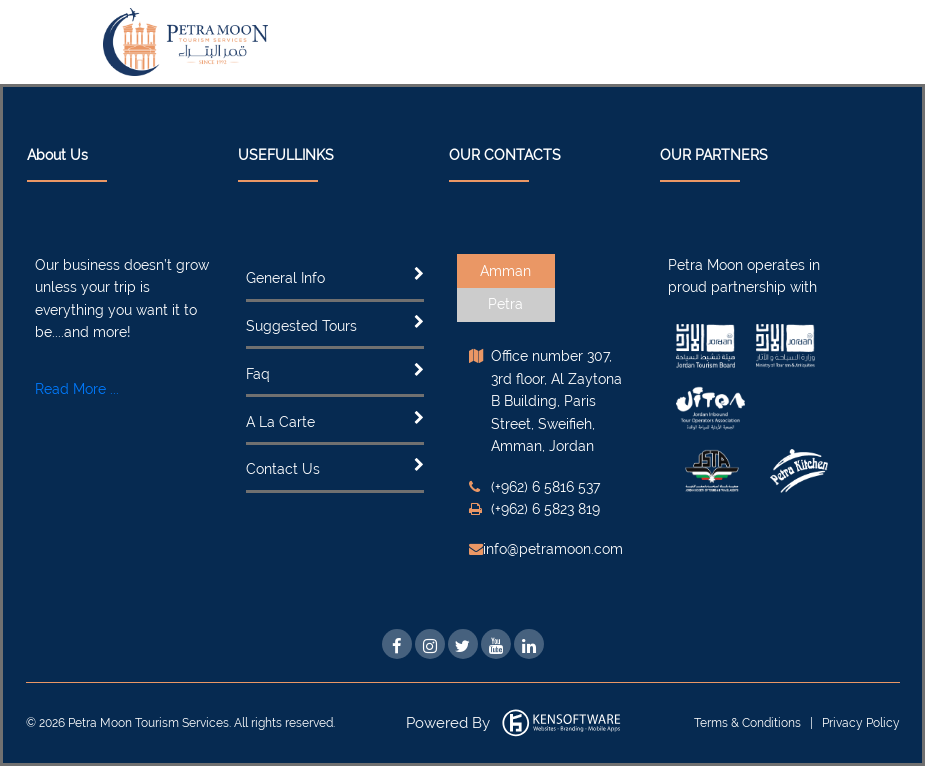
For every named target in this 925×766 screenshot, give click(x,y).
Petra (505, 304)
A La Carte (280, 422)
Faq (258, 374)
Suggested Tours (301, 326)
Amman (505, 271)
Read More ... (77, 389)
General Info (285, 278)
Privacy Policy (861, 723)
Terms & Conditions (749, 723)
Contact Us (283, 469)
